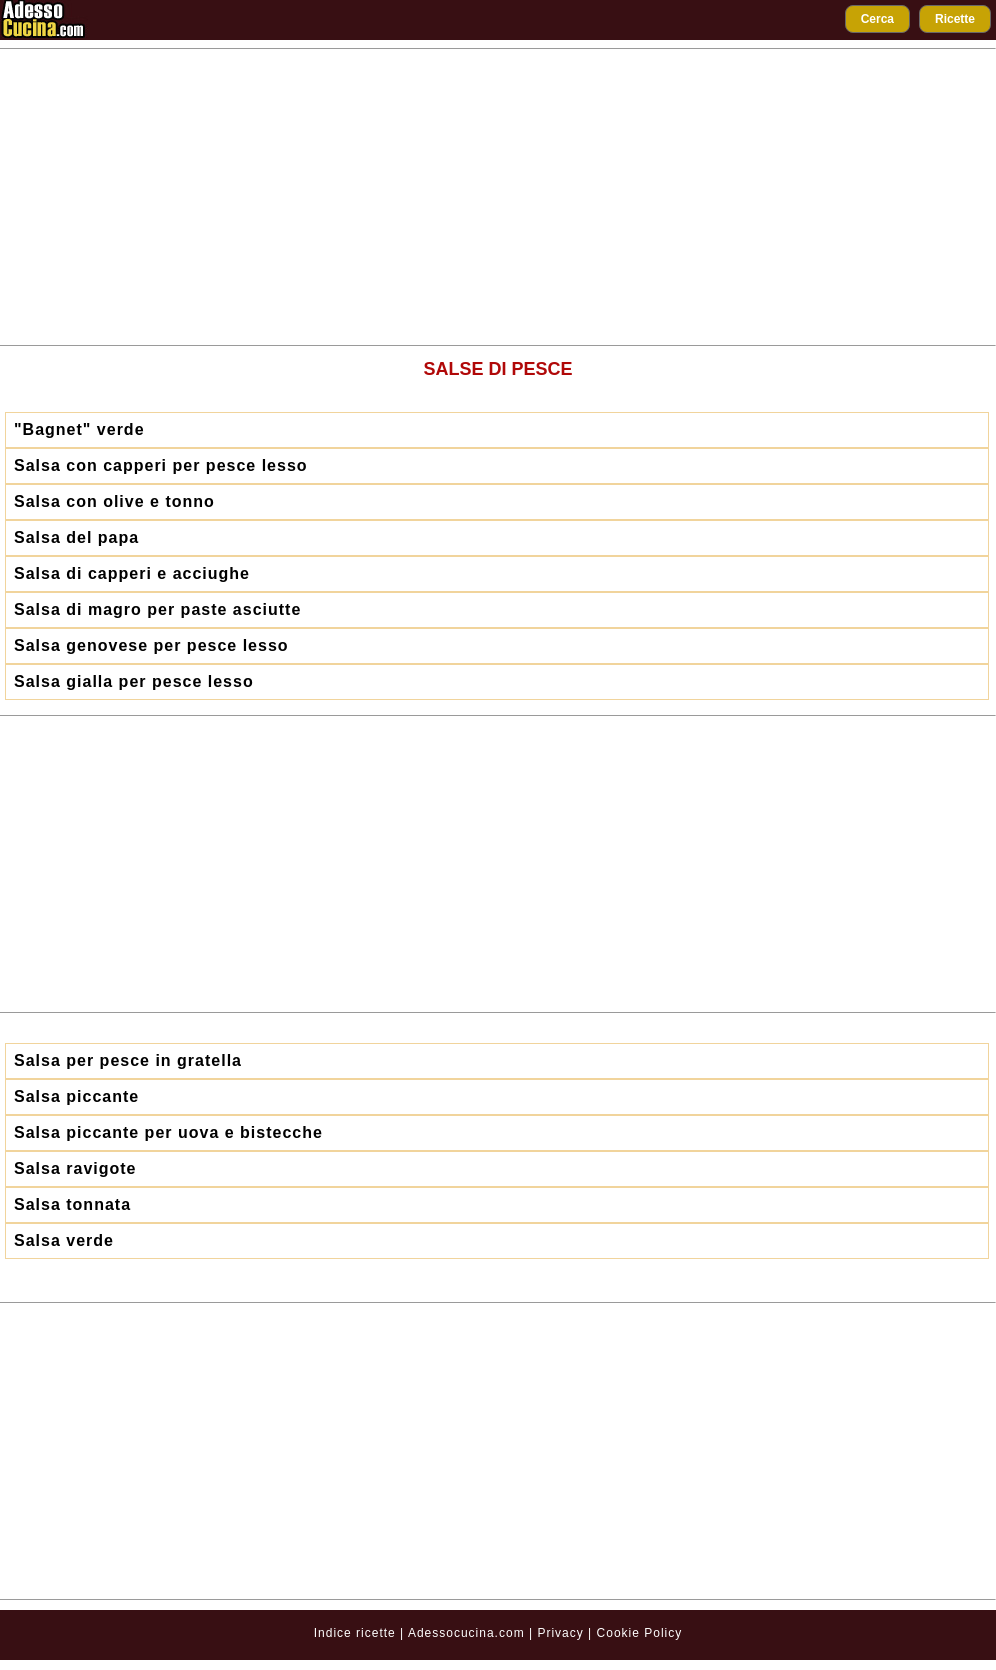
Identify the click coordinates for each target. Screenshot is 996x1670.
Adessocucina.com (466, 1633)
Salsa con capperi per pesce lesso (161, 465)
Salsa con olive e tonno (114, 501)
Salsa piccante (76, 1096)
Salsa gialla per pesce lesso (134, 681)
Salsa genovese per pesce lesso (151, 645)
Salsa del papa (76, 537)
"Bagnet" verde (79, 429)
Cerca (877, 19)
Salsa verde (64, 1240)
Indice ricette (355, 1633)
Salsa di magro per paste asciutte (157, 609)
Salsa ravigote (75, 1168)
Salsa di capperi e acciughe (132, 573)
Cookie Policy (640, 1633)
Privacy (562, 1633)
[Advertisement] (498, 197)
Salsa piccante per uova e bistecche (168, 1132)
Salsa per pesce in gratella (128, 1060)
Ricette (955, 19)
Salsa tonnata (72, 1204)
